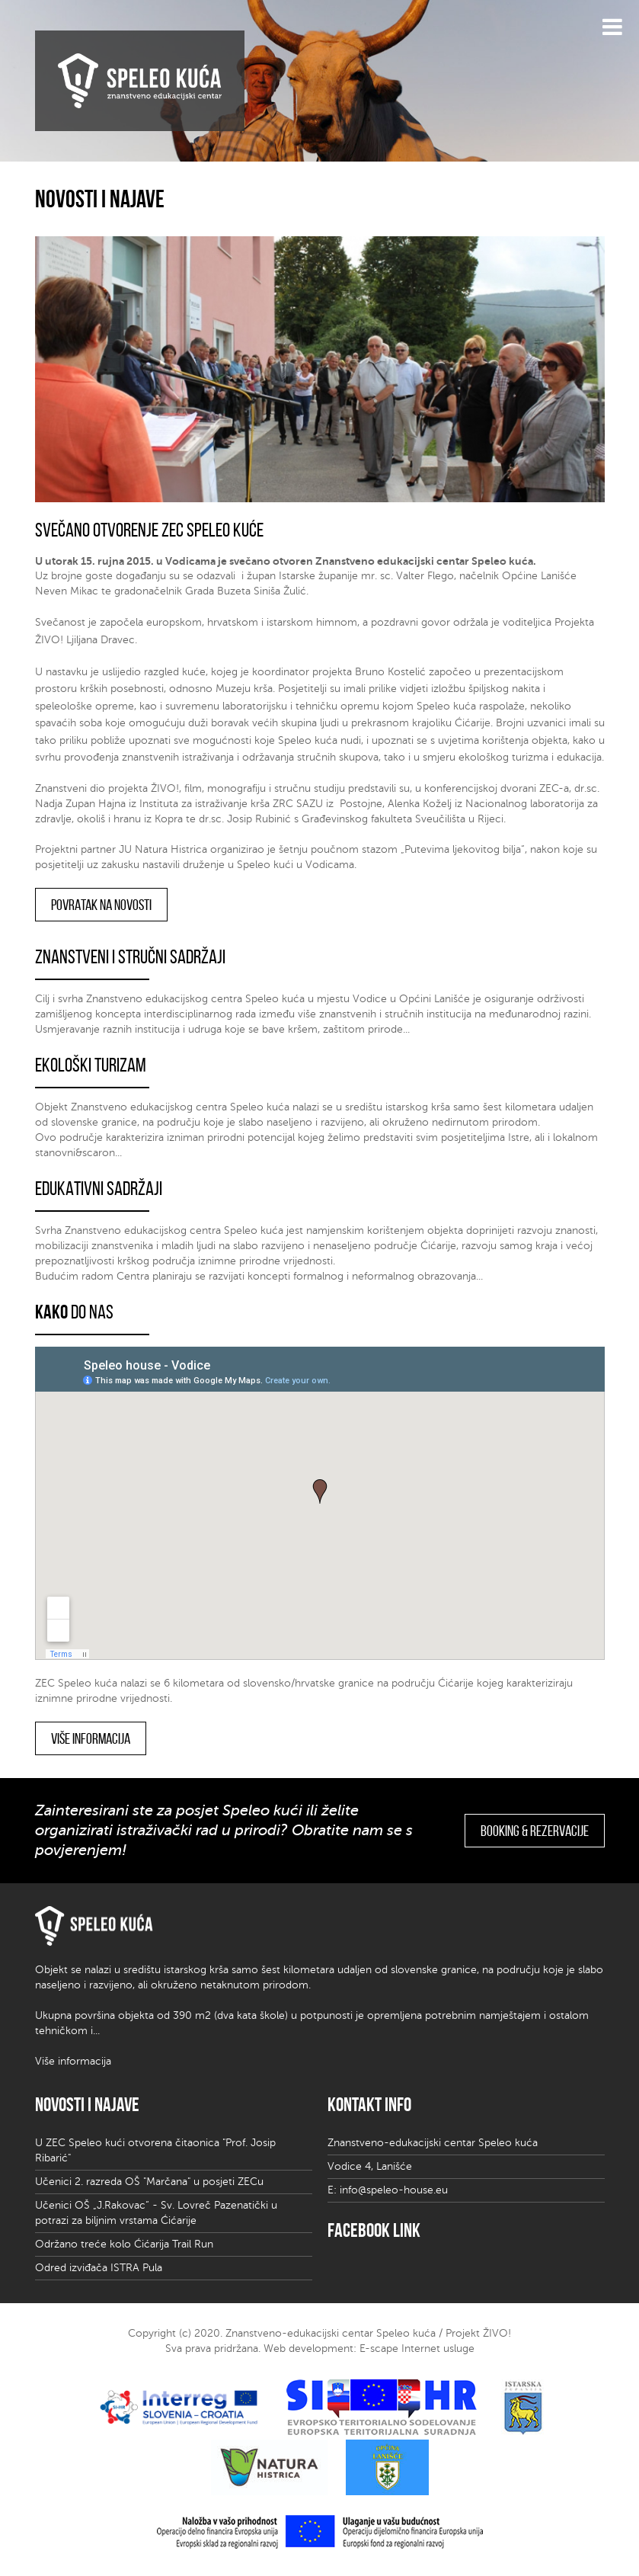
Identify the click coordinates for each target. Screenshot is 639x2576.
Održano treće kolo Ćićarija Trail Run (124, 2244)
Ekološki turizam (90, 1064)
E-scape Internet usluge (416, 2348)
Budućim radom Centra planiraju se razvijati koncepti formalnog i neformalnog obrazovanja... (259, 1276)
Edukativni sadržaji (98, 1188)
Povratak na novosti (101, 904)
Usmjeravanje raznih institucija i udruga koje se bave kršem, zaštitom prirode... (222, 1029)
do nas (74, 1311)
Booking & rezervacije (535, 1830)
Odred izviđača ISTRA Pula (98, 2267)
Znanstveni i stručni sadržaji (130, 956)
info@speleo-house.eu (394, 2190)
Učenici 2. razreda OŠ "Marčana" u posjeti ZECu (149, 2181)
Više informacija (90, 1738)
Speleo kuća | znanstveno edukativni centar (140, 80)
